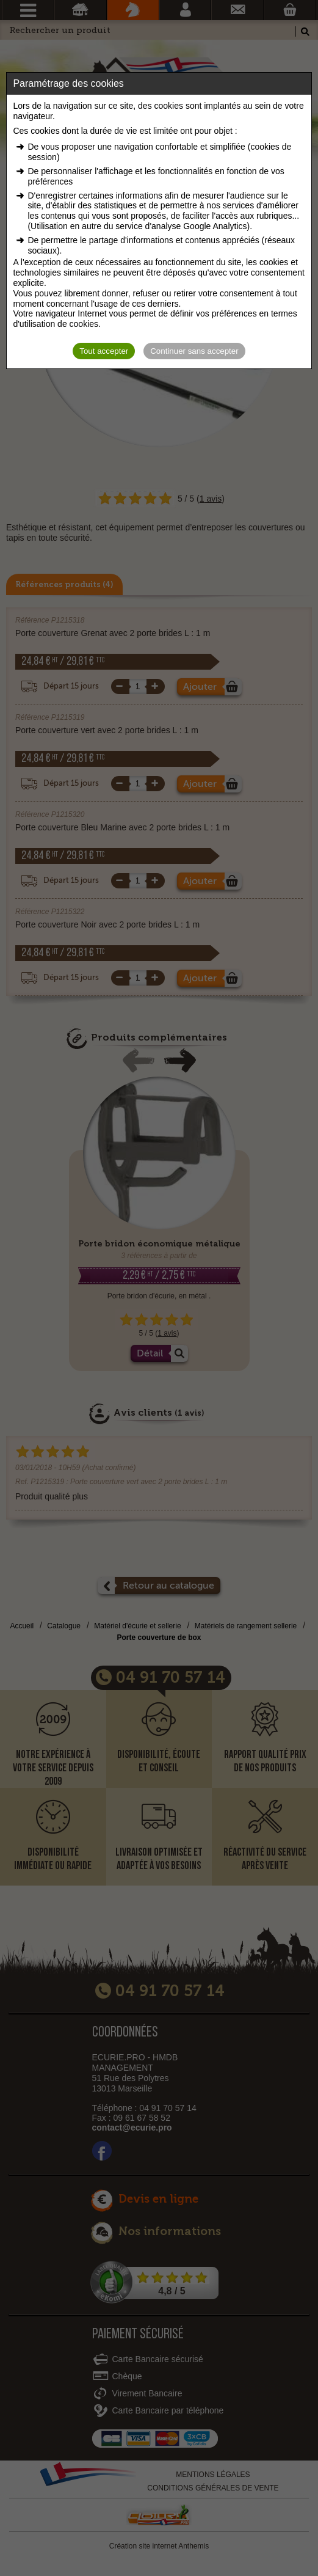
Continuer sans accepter (194, 351)
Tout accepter (103, 351)
